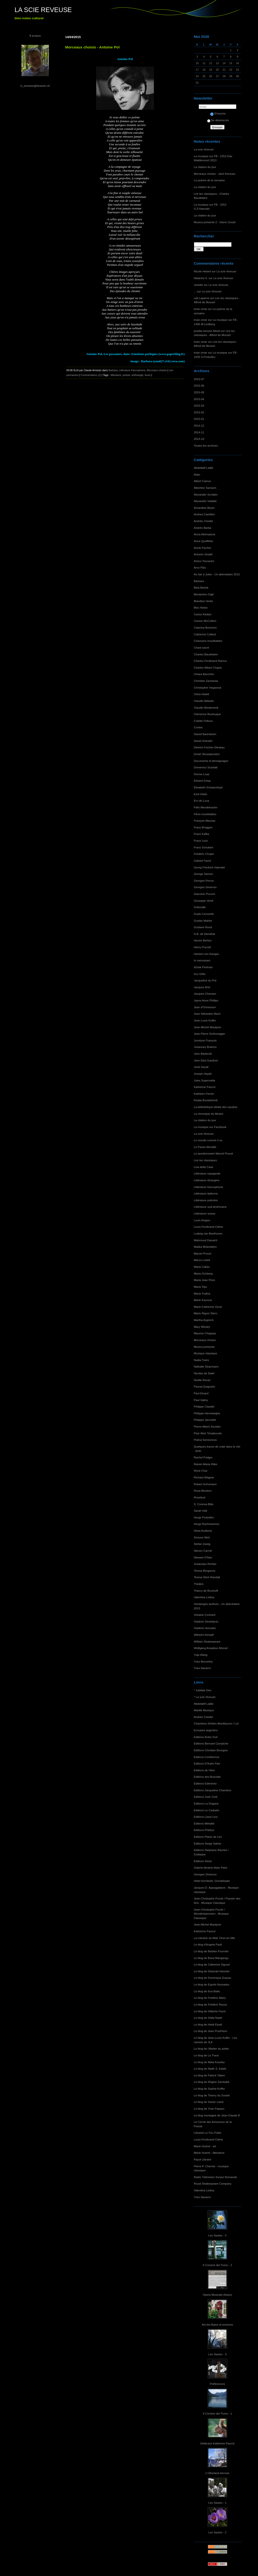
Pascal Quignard (204, 1386)
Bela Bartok (201, 587)
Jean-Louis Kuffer (205, 1020)
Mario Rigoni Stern (205, 1313)
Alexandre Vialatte (205, 501)
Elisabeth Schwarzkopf (208, 787)
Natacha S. (201, 278)
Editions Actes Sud (206, 1736)
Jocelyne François (205, 1040)
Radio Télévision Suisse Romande (215, 2177)
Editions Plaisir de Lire (208, 1836)
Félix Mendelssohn (206, 807)
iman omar (200, 308)
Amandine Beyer (204, 507)
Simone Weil (202, 1537)
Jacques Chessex (205, 993)
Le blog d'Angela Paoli (208, 1944)
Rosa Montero (203, 1490)
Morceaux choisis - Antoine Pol (92, 47)
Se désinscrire (218, 120)
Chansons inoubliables (208, 640)
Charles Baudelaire (206, 654)
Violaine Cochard (204, 1614)
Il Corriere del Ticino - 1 (217, 2413)
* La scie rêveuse (205, 1696)
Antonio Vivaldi (203, 554)
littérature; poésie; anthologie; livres (131, 375)
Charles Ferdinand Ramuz (210, 660)
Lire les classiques (205, 1160)
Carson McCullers (205, 620)
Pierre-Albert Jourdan (207, 1426)
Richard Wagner (204, 1477)
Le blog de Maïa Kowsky (209, 2062)
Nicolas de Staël (204, 1373)
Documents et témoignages (211, 760)
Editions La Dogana (206, 1803)
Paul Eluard (201, 1393)
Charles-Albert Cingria (208, 667)
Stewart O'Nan (203, 1557)
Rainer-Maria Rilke (205, 1464)
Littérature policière (206, 1200)
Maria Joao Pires (204, 1279)
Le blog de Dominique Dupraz (212, 1977)
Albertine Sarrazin (205, 487)
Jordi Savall (201, 1066)
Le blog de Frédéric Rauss (210, 2004)
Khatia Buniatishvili (206, 1100)
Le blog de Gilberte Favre (210, 2011)
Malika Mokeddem (205, 1246)
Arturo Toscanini (204, 561)
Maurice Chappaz (205, 1333)
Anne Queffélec (203, 541)
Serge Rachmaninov (206, 1523)
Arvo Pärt (200, 567)
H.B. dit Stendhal (204, 933)
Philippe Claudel (204, 1406)
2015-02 (199, 412)
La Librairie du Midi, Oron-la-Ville (214, 1937)
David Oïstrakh (203, 740)
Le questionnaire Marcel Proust (213, 1153)
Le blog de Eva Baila (207, 1991)
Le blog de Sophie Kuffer (209, 2088)
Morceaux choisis (205, 1340)
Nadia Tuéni (201, 1360)
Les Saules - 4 (217, 2235)
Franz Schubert (203, 847)
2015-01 (199, 418)
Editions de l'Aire (204, 1770)
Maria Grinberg (203, 1273)
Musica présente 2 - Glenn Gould (214, 222)
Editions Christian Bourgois (211, 1750)
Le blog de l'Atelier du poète (211, 2048)
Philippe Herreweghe (207, 1413)
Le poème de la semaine (209, 180)
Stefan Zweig (202, 1543)
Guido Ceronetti (204, 913)
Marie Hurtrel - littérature (209, 2152)
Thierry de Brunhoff (206, 1590)
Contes (198, 727)
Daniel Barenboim (205, 734)
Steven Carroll (203, 1550)
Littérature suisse (204, 1213)
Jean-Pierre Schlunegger (209, 1033)
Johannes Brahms (205, 1046)
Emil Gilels (200, 794)
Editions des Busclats (207, 1776)
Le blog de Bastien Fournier (211, 1951)
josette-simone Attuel (207, 330)
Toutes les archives (206, 445)
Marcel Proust (202, 1253)
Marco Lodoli (202, 1259)
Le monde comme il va (208, 1140)
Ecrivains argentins (206, 1730)
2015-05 (199, 392)
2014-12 (199, 425)
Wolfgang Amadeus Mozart (211, 1648)
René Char (201, 1470)
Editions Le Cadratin (206, 1810)
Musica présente (204, 1346)
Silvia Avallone (203, 1530)
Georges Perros (204, 880)
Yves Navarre (202, 1668)
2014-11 (199, 432)
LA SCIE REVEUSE (43, 9)
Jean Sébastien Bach (207, 1013)
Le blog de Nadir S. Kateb (210, 2068)
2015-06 (199, 385)
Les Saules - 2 (217, 2532)
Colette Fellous (203, 720)
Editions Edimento (205, 1783)
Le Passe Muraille (205, 1146)
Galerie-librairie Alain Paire (210, 1867)
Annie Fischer (202, 547)
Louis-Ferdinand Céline (208, 1226)
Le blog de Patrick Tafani (209, 2075)
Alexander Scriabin (206, 494)
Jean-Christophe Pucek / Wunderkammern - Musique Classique (211, 1913)
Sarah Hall (200, 1510)
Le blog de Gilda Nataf (208, 2017)
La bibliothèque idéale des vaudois (215, 1106)
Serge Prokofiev (204, 1517)
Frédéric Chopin (204, 853)
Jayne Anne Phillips (206, 1000)
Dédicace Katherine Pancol (217, 2443)
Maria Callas (202, 1266)
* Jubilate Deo (203, 1690)
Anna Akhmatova (204, 534)
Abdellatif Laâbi (203, 467)
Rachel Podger (203, 1457)
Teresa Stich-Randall (207, 1577)
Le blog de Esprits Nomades (212, 1984)
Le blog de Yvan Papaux (209, 2108)
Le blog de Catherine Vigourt (212, 1964)
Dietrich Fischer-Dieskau (209, 747)
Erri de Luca (201, 800)
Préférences (217, 2383)
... (195, 291)
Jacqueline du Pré (205, 980)
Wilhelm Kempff (204, 1634)
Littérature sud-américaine (210, 1206)
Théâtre (199, 1583)
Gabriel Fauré (202, 860)
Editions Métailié (204, 1823)
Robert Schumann (205, 1484)
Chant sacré (201, 647)
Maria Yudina (202, 1293)
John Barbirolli (203, 1053)
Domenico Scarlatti (206, 767)
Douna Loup (201, 774)
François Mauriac (205, 820)
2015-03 (199, 405)
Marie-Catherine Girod (208, 1306)
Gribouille (200, 907)
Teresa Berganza (204, 1570)
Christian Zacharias (206, 680)
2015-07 (199, 379)
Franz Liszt (201, 840)
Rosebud (199, 1497)
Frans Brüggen (203, 827)
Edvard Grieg (202, 780)
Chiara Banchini (204, 674)
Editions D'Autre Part (207, 1763)
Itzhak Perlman (203, 967)
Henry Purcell (202, 947)
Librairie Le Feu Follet (207, 2132)
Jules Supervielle (204, 1080)
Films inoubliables (205, 814)
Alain (197, 474)
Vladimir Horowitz (205, 1628)
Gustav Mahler (203, 920)
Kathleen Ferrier (204, 1093)
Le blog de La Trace (206, 2055)
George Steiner (203, 873)
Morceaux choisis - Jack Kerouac (214, 173)
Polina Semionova (205, 1439)
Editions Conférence (206, 1756)
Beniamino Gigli (204, 594)
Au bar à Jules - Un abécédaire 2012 (217, 574)
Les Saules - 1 (217, 2502)
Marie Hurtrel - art (205, 2146)
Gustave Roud (203, 927)
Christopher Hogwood (207, 687)
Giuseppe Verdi (203, 900)
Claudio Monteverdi (206, 707)
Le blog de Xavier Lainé (209, 2101)
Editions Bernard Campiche (211, 1743)
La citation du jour (205, 166)
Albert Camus (202, 481)
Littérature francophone (208, 1186)
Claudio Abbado (204, 700)
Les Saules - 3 (217, 2354)
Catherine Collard (205, 634)
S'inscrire (218, 113)
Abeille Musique (204, 1710)
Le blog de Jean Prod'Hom (210, 2031)
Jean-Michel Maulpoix (207, 1027)
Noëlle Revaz (202, 1380)
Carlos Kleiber (203, 614)
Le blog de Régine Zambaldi (211, 2081)
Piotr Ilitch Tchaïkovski (208, 1433)
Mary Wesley (202, 1326)
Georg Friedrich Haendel (209, 867)
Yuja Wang (200, 1654)
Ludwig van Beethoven (208, 1233)
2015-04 (199, 399)
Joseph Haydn (203, 1073)
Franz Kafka (201, 833)
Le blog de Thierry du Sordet (212, 2095)
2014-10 (199, 438)
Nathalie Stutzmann (206, 1366)
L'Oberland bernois (217, 2473)
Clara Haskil (201, 694)
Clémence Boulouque (207, 714)
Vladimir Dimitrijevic (206, 1621)
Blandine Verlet (203, 601)
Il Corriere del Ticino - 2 (217, 2265)
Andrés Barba (202, 527)
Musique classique (205, 1353)
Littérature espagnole (207, 1173)
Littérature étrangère (206, 1180)
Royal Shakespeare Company (213, 2183)
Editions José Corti (206, 1796)
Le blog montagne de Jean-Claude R (217, 2115)
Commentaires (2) (91, 375)
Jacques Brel (202, 987)
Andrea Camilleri (204, 514)
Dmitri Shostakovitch (207, 754)
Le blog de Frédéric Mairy (210, 1997)
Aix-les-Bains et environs (217, 2324)
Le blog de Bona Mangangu (211, 1957)
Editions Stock (203, 1861)
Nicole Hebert (202, 271)
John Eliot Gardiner (206, 1060)
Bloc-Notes (201, 607)
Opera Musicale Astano (217, 2294)
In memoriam (202, 960)
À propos (35, 35)
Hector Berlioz (203, 940)
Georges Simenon (205, 887)
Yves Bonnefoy (203, 1661)
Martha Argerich (204, 1320)
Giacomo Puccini (204, 893)
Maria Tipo (200, 1286)
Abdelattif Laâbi (203, 1703)
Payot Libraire (203, 2159)
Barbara (199, 581)
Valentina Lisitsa (204, 1597)
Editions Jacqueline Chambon (212, 1790)
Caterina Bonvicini (205, 627)
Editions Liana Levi (206, 1816)
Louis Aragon (202, 1220)
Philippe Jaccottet (205, 1419)
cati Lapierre (202, 298)
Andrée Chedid (203, 521)
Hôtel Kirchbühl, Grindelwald (212, 1880)
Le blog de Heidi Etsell (208, 2024)
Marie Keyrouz (203, 1299)
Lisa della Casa (203, 1166)
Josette (198, 284)
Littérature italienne (206, 1193)
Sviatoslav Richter (205, 1563)
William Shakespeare (207, 1641)
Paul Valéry (201, 1400)
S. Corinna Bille (203, 1504)
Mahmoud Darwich (206, 1240)
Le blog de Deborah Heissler (212, 1971)
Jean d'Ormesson (205, 1007)
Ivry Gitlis (199, 973)
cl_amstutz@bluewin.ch (35, 85)
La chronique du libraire (209, 1113)
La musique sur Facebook (210, 1126)
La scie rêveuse (204, 149)
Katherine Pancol (205, 1086)
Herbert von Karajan (206, 953)
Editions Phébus (204, 1829)
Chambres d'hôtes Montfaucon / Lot (216, 1723)
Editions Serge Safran (207, 1843)
